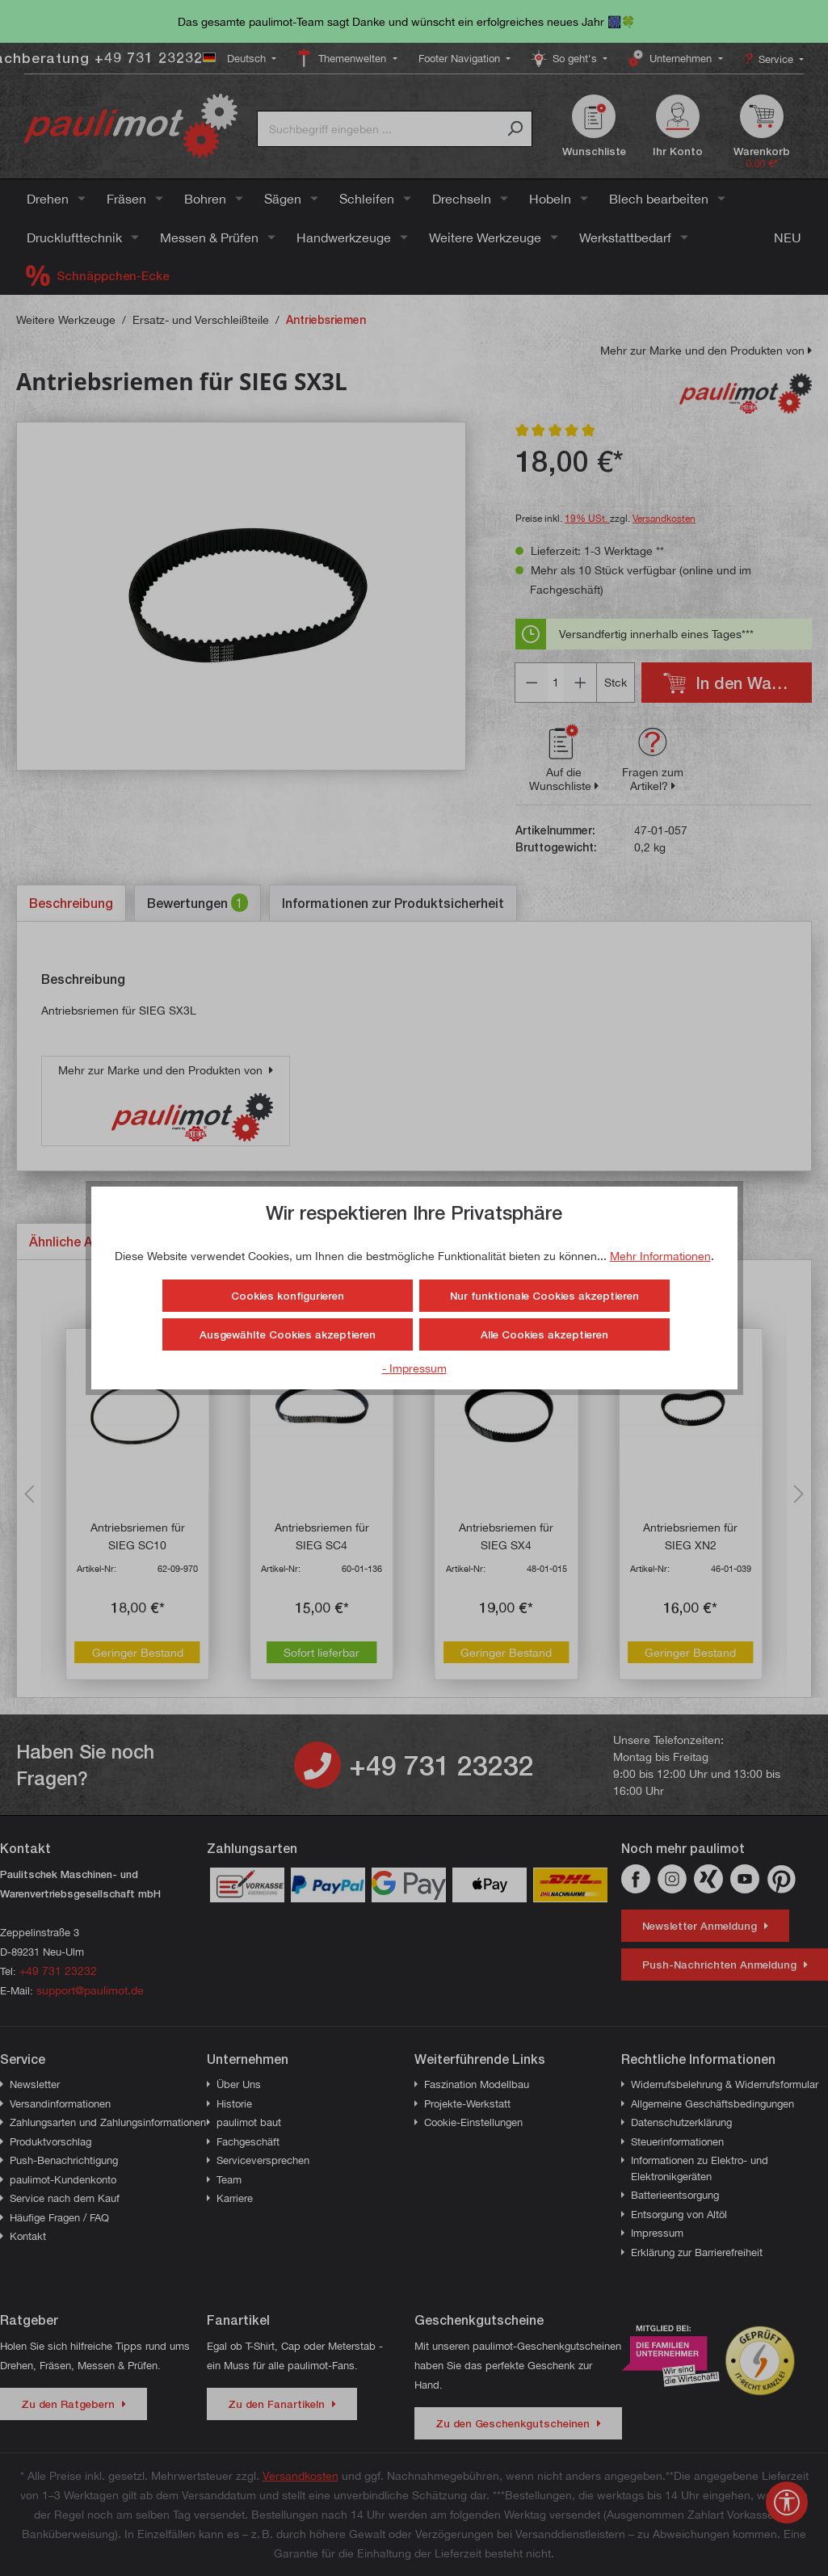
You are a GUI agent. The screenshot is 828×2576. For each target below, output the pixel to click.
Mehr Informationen (660, 1256)
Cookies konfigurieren (287, 1295)
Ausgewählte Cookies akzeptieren (288, 1334)
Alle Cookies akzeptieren (544, 1334)
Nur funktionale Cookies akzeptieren (544, 1295)
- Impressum (414, 1368)
